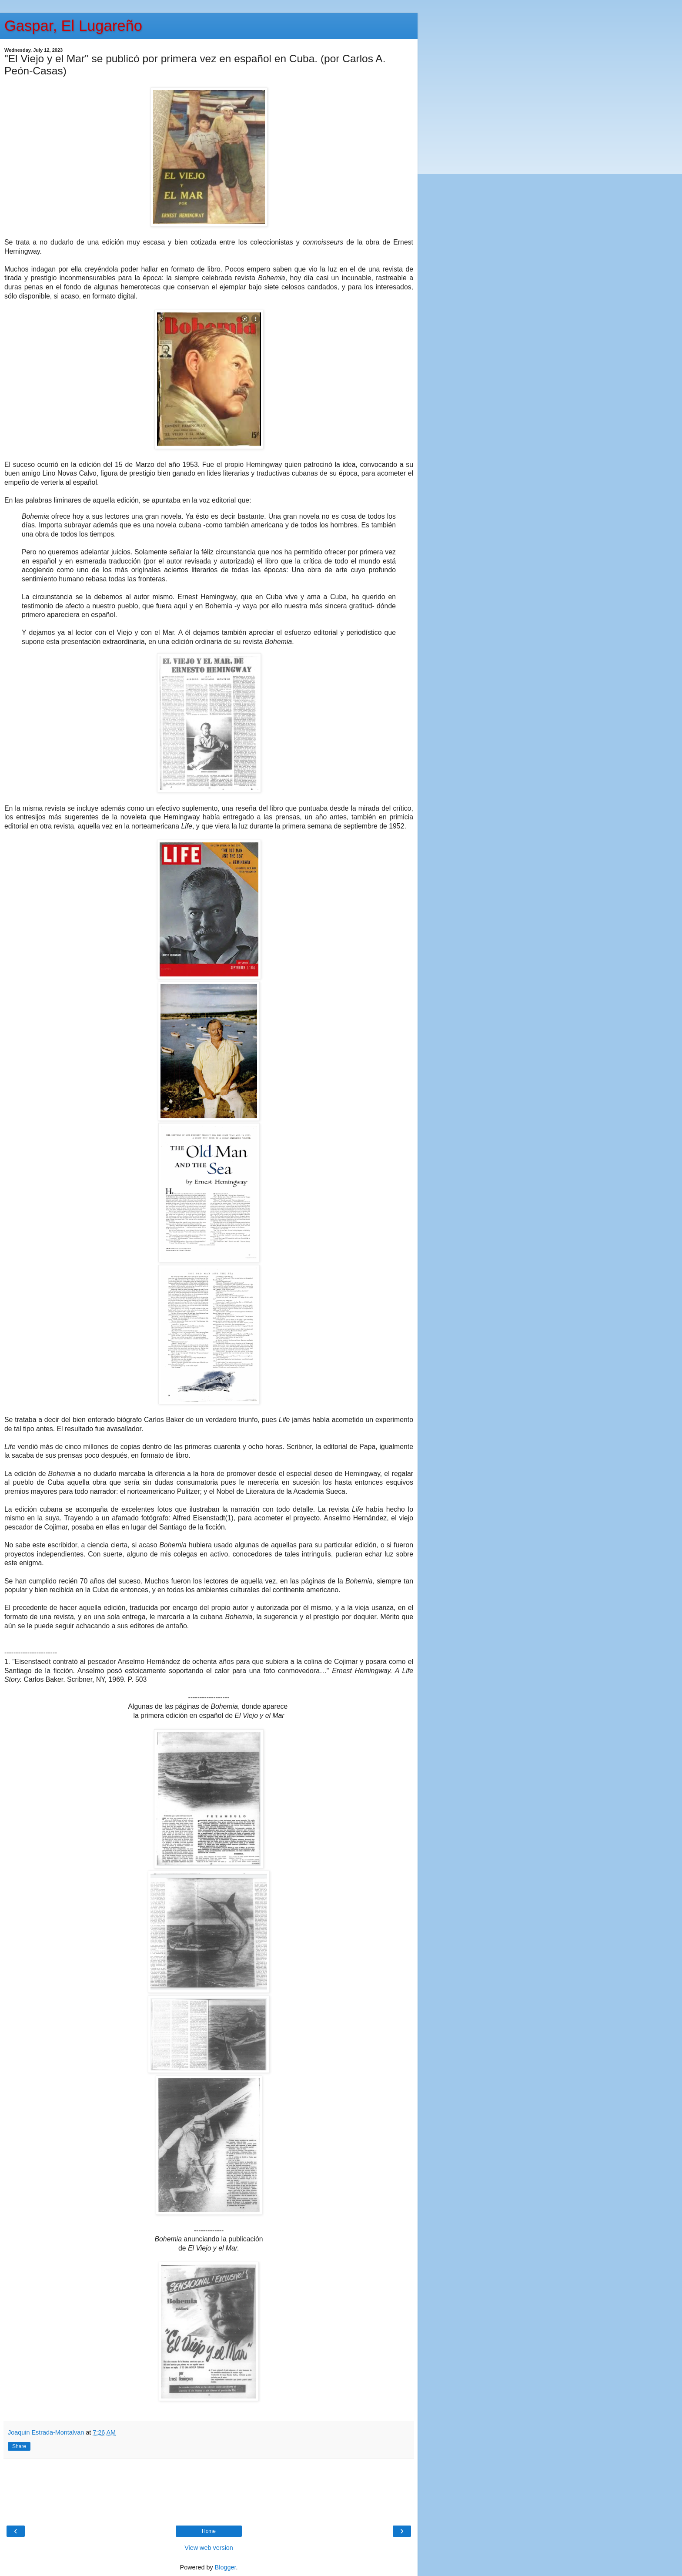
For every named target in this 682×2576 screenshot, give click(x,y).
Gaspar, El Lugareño (73, 25)
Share (19, 2446)
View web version (208, 2547)
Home (209, 2531)
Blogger (225, 2567)
